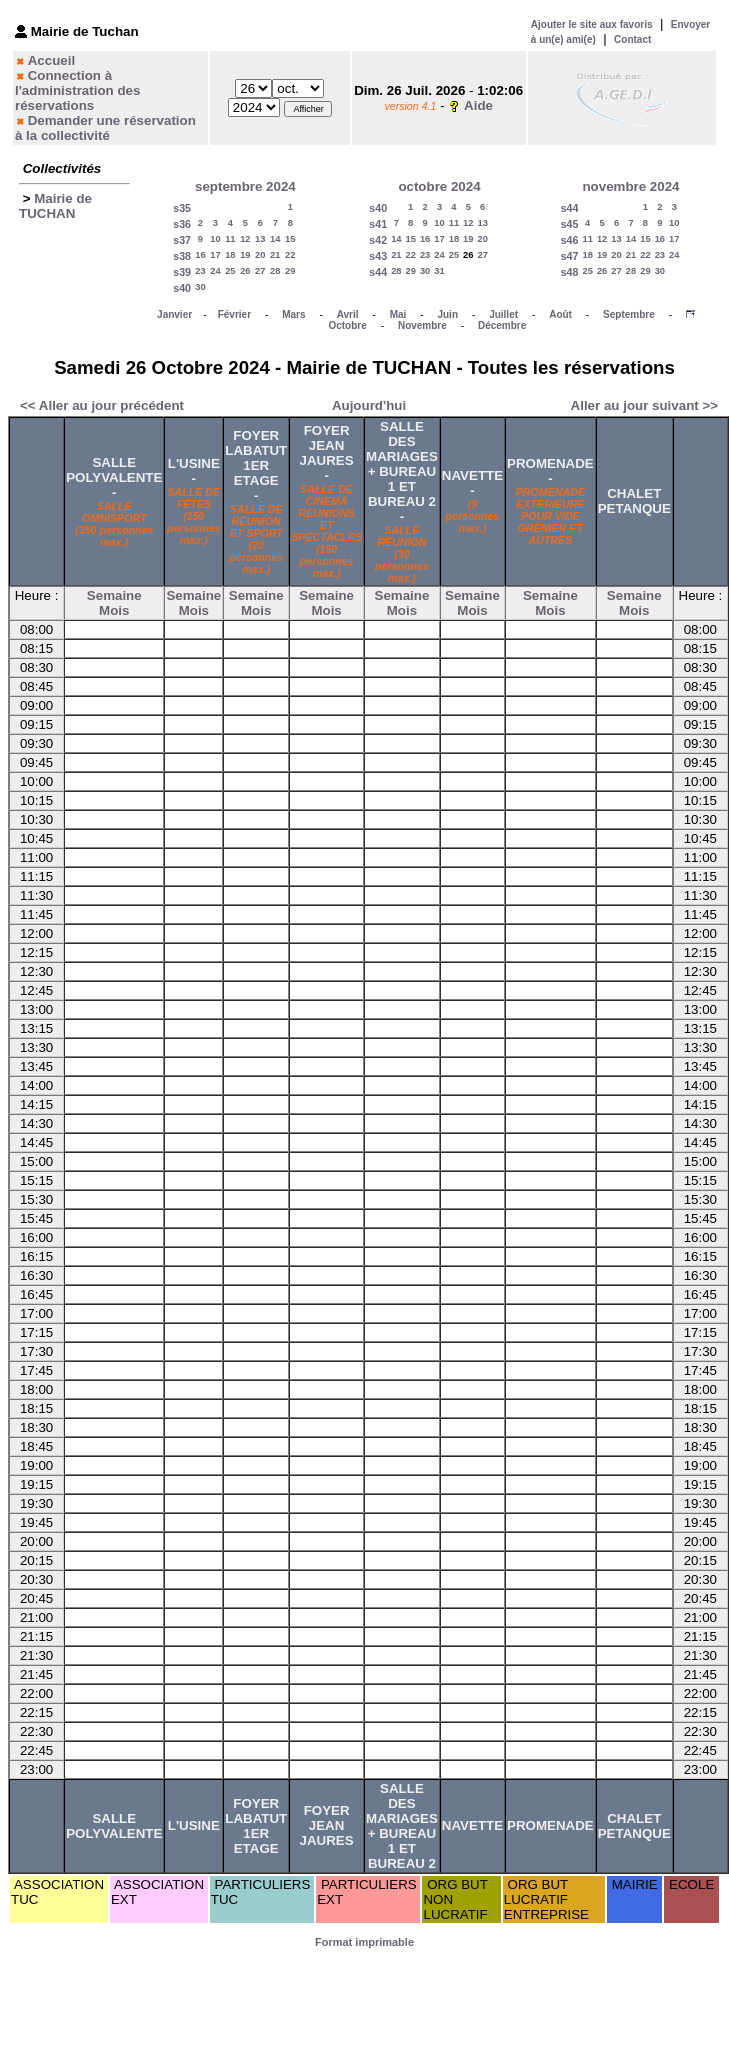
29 (290, 271)
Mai (398, 314)
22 (290, 255)
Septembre (629, 314)
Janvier (174, 314)
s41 (378, 224)
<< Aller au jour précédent (102, 405)
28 (275, 271)
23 (200, 271)
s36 (182, 224)
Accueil (51, 60)
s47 (570, 256)
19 (245, 255)
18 (230, 255)
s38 (182, 256)
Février (234, 314)
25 (230, 271)
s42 (378, 240)
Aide (478, 105)
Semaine (114, 595)
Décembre (502, 325)
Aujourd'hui (369, 405)
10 (215, 239)
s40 (182, 288)
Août (560, 314)
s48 (570, 272)
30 (200, 287)
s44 (378, 272)
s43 (378, 256)
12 (245, 239)
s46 (570, 240)
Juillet (503, 314)
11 (230, 239)
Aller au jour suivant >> (644, 405)
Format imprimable (364, 1942)
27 (260, 271)
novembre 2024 (630, 186)
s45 (570, 224)
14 (275, 239)
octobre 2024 (439, 186)
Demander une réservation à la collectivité (105, 128)
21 (275, 255)
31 (439, 271)
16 (200, 255)
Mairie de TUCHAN (55, 206)
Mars (293, 314)
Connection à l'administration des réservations (77, 90)
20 (260, 255)
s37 (182, 240)
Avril (348, 314)
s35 (182, 208)
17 (215, 255)
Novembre (422, 325)
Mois (114, 610)
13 (260, 239)
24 (215, 271)
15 (290, 239)
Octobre (347, 325)
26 (245, 271)
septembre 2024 (245, 186)
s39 (182, 272)
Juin (447, 314)
